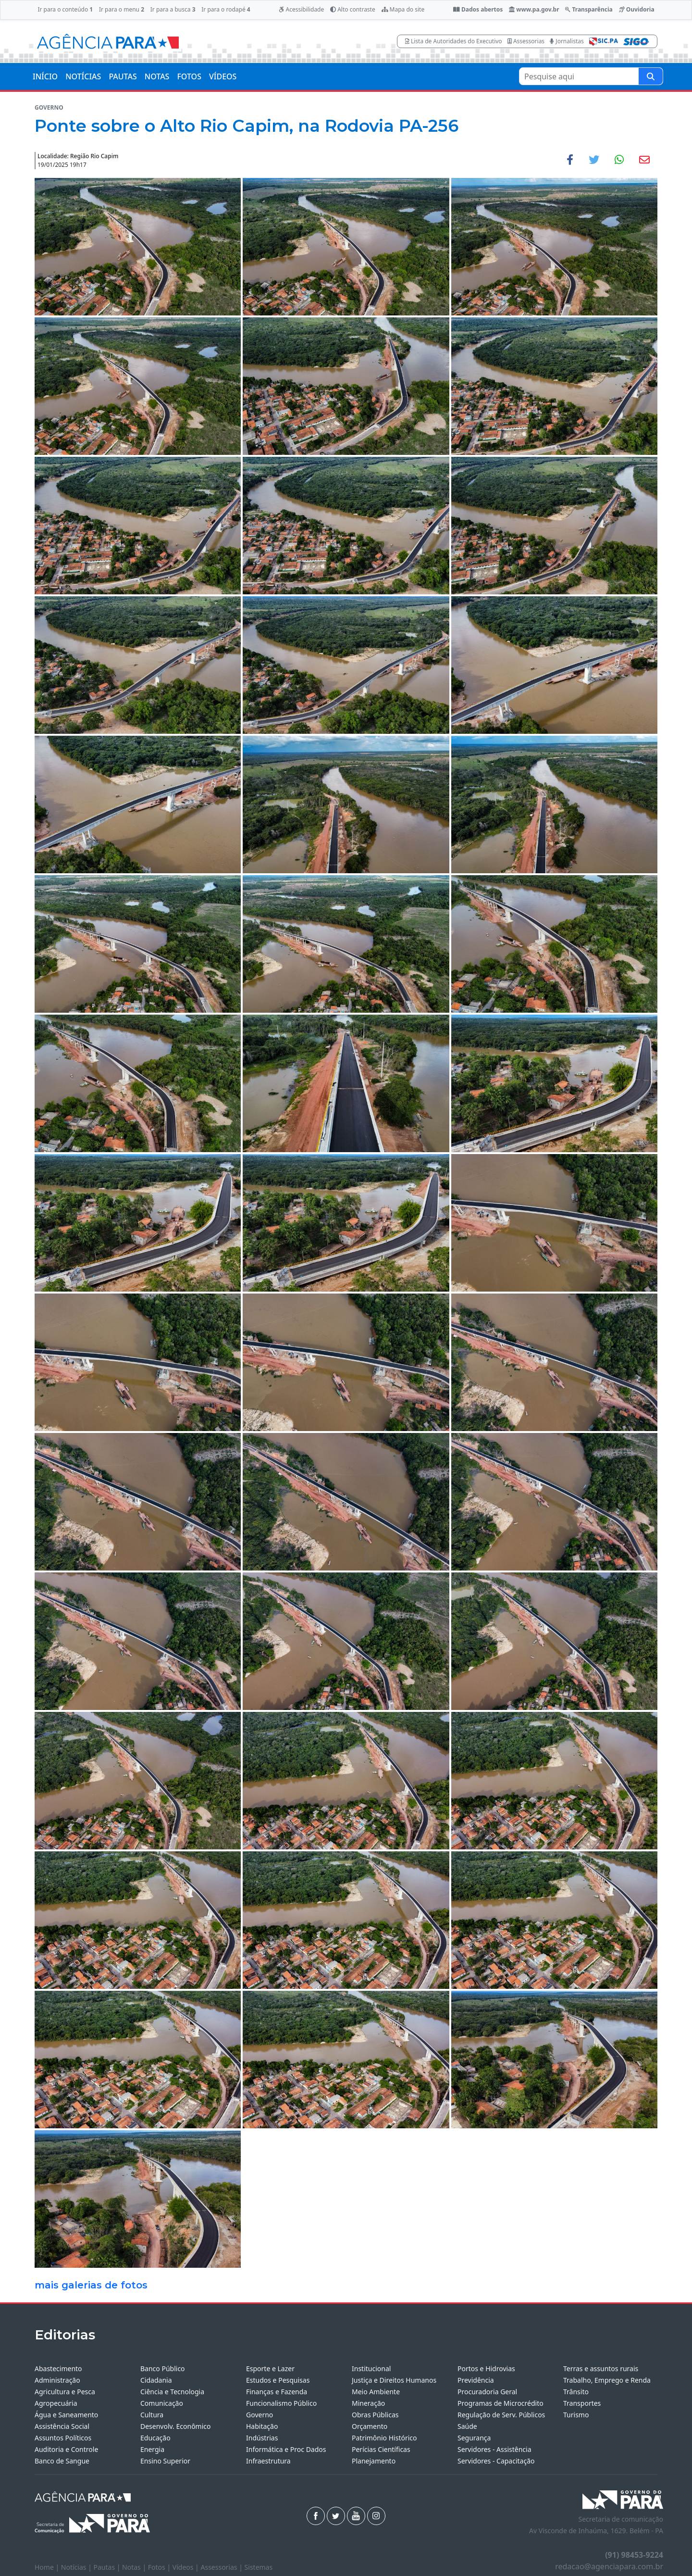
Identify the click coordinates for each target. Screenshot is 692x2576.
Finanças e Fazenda (276, 2391)
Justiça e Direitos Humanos (394, 2380)
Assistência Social (62, 2426)
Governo (259, 2414)
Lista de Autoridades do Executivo (453, 41)
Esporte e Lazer (270, 2368)
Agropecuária (56, 2403)
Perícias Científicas (381, 2449)
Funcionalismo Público (281, 2403)
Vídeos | (187, 2567)
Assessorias (525, 41)
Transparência (588, 9)
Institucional (371, 2368)
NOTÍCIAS (83, 76)
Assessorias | (222, 2567)
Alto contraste (352, 9)
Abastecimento (58, 2368)
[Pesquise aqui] (651, 76)
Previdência (475, 2380)
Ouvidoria (637, 9)
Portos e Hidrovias (486, 2368)
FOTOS (189, 76)
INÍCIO (45, 76)
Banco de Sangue (62, 2460)
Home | (48, 2567)
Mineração (368, 2403)
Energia (152, 2449)
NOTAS (157, 76)
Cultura (151, 2414)
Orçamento (369, 2426)
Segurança (474, 2437)
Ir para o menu (121, 9)
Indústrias (262, 2437)
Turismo (576, 2414)
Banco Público (162, 2368)
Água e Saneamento (66, 2414)
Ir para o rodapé (225, 9)
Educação (155, 2437)
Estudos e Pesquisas (277, 2380)
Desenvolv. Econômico (175, 2426)
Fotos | (160, 2567)
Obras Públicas (375, 2414)
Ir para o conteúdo (65, 9)
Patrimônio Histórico (384, 2437)
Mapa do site (403, 9)
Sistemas (259, 2567)
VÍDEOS (222, 76)
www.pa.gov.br (534, 9)
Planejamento (373, 2460)
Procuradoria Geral (487, 2391)
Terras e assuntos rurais (600, 2368)
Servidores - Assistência (494, 2449)
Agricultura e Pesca (65, 2391)
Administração (57, 2380)
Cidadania (156, 2380)
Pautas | (108, 2567)
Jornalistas (567, 41)
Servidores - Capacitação (496, 2460)
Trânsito (576, 2391)
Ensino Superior (165, 2460)
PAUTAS (122, 76)
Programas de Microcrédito (500, 2403)
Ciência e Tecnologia (172, 2391)
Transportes (582, 2403)
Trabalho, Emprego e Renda (607, 2380)
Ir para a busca (173, 9)
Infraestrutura (268, 2460)
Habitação (262, 2426)
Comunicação (161, 2403)
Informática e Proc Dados (286, 2449)
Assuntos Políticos (63, 2437)
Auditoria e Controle (66, 2449)
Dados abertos (478, 9)
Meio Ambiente (376, 2391)
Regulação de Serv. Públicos (501, 2414)
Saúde (467, 2426)
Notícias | (77, 2567)
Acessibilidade (301, 9)
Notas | (135, 2567)
